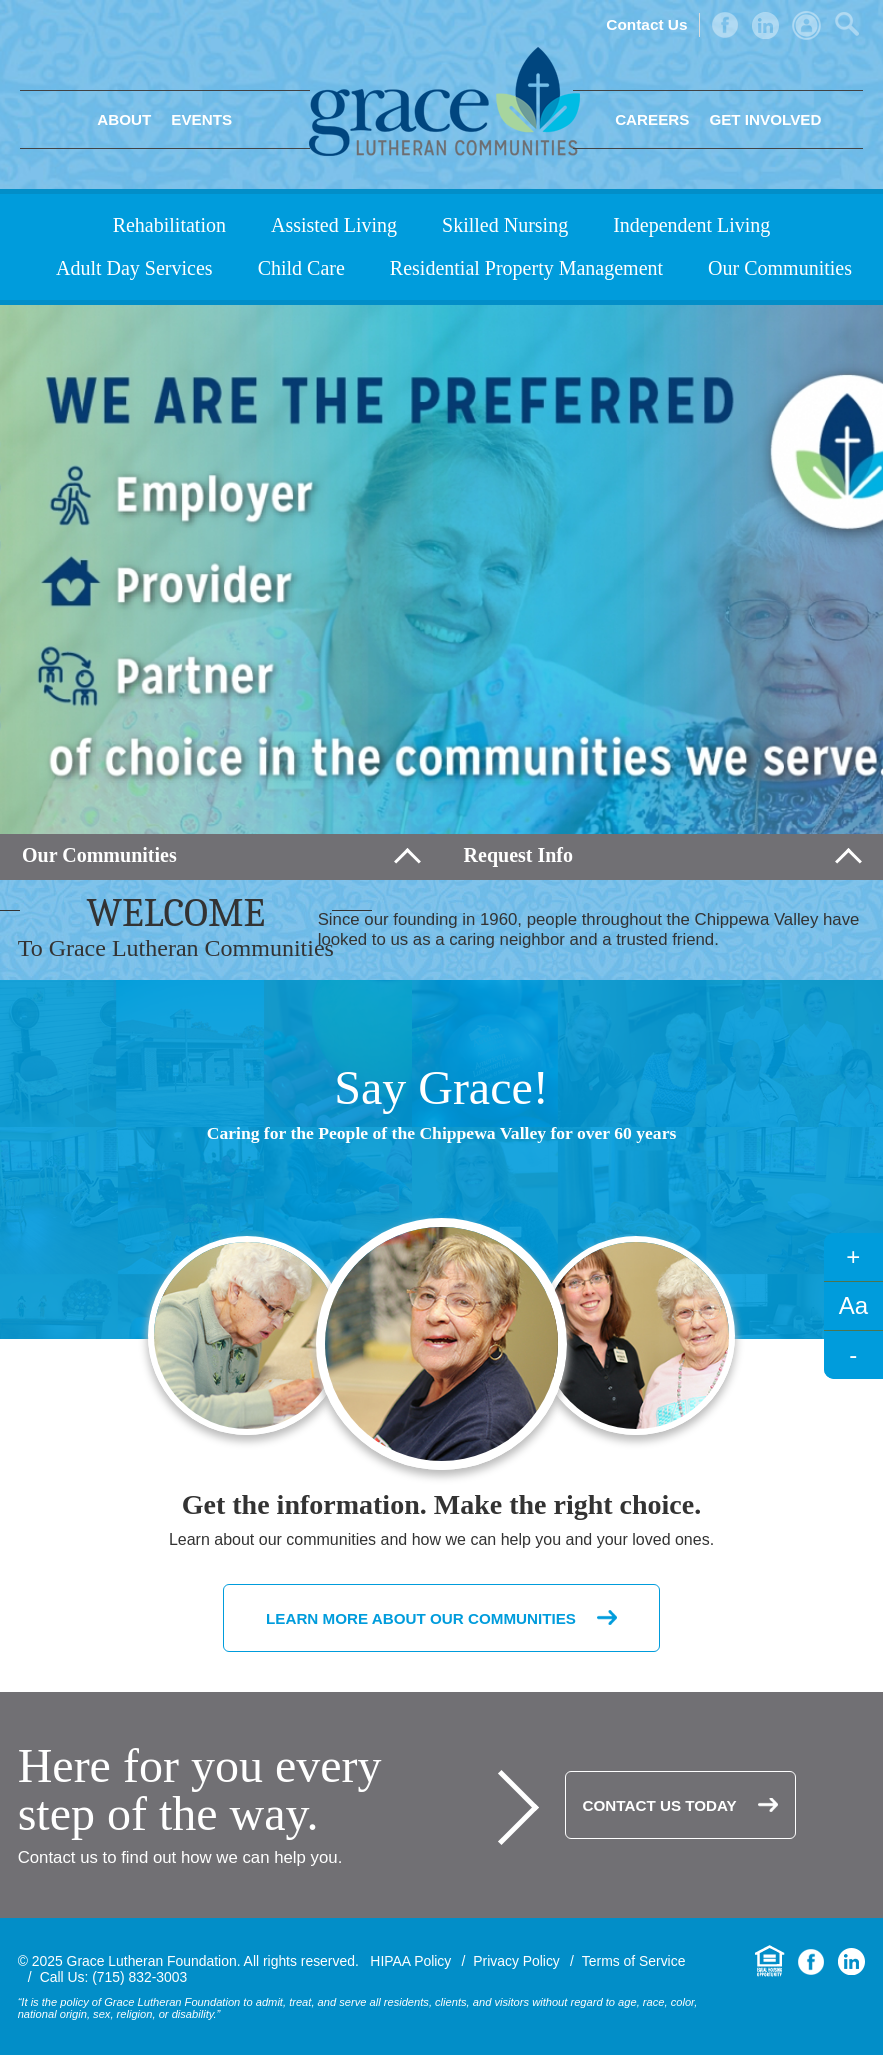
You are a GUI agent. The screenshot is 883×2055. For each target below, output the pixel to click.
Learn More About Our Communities (421, 1618)
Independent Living (691, 225)
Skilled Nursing (505, 225)
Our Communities (780, 268)
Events (201, 119)
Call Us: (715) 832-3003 (114, 1977)
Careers (652, 119)
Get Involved (765, 119)
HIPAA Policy (410, 1961)
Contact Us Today (660, 1805)
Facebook (725, 25)
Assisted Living (334, 225)
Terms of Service (634, 1961)
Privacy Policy (516, 1961)
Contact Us (646, 24)
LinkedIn (765, 25)
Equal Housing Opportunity (770, 1961)
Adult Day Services (134, 268)
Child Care (301, 268)
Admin (806, 25)
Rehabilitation (169, 225)
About (124, 119)
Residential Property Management (526, 268)
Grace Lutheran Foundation (444, 101)
